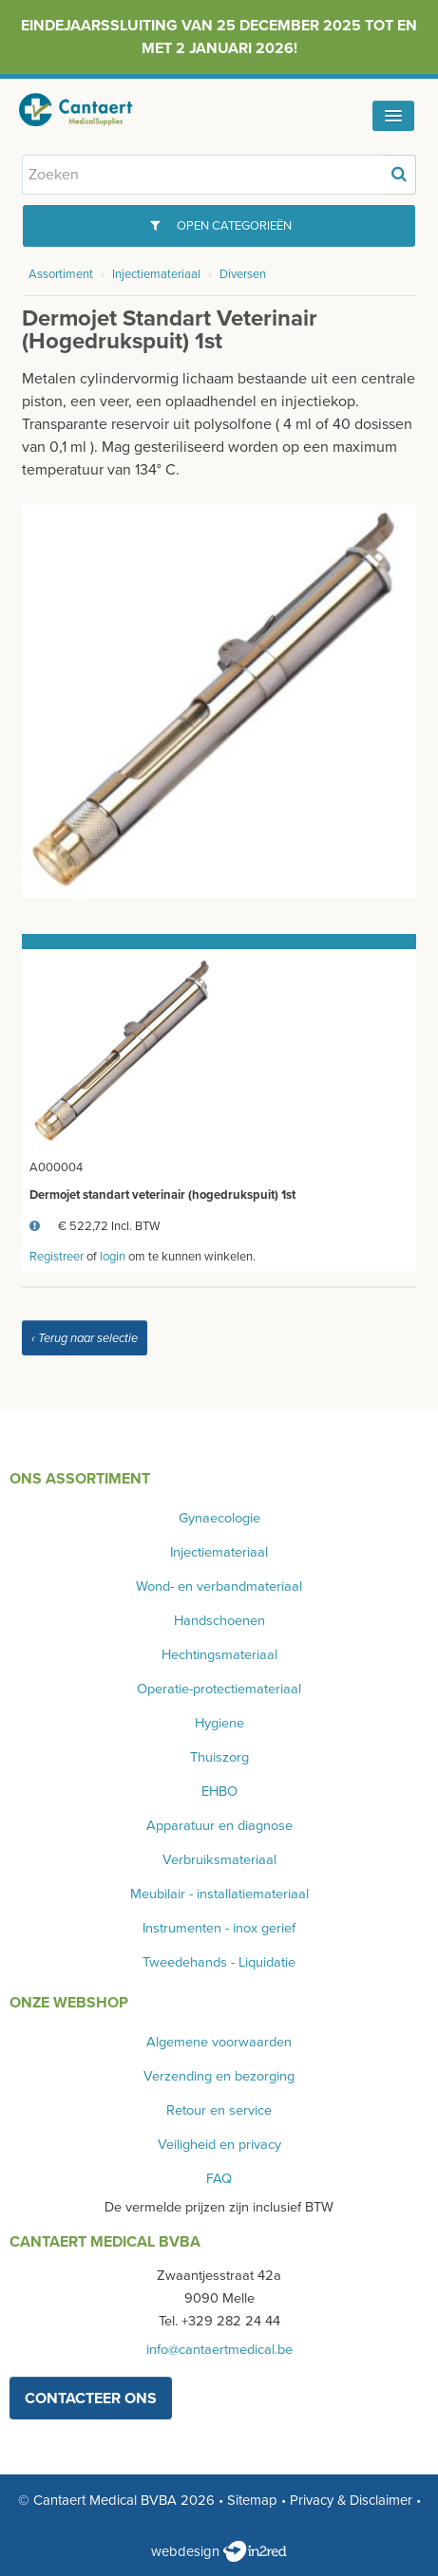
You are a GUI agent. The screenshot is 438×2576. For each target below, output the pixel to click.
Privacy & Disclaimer (351, 2500)
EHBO (219, 1791)
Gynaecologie (219, 1518)
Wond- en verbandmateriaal (219, 1586)
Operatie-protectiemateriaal (219, 1689)
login (112, 1256)
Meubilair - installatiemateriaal (219, 1894)
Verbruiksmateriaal (219, 1860)
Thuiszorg (219, 1757)
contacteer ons (91, 2398)
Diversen (242, 274)
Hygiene (219, 1723)
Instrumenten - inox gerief (219, 1928)
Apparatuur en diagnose (219, 1826)
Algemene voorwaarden (219, 2042)
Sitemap (252, 2500)
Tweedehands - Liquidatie (219, 1962)
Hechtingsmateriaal (219, 1655)
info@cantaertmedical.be (219, 2350)
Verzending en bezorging (219, 2076)
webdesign (219, 2551)
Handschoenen (219, 1621)
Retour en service (219, 2110)
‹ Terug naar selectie (84, 1338)
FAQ (219, 2179)
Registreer (56, 1256)
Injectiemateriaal (156, 274)
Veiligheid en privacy (219, 2145)
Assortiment (61, 274)
